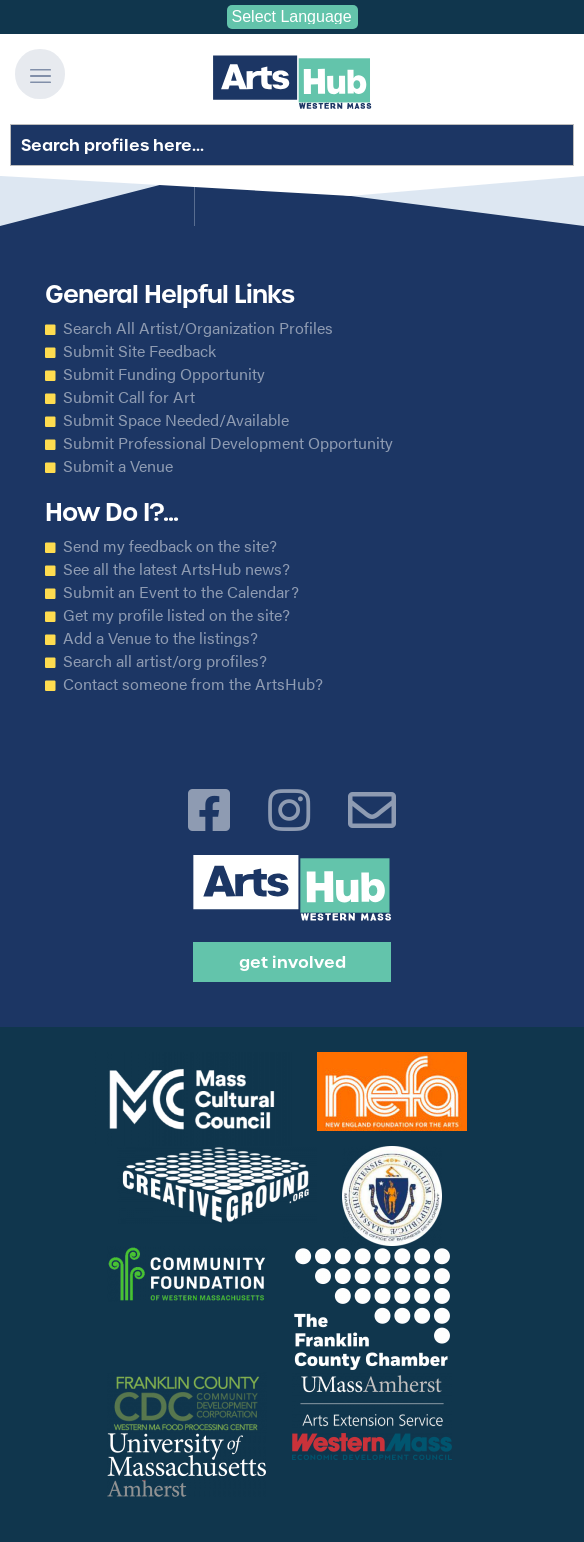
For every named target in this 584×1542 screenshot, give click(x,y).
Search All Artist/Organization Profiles (198, 328)
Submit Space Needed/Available (176, 420)
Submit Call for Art (129, 397)
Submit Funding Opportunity (164, 374)
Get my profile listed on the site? (176, 615)
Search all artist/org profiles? (165, 661)
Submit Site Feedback (139, 351)
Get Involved (292, 962)
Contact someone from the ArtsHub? (193, 684)
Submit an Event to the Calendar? (181, 592)
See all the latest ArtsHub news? (176, 569)
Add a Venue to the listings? (160, 638)
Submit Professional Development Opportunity (228, 443)
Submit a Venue (118, 466)
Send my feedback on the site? (170, 546)
